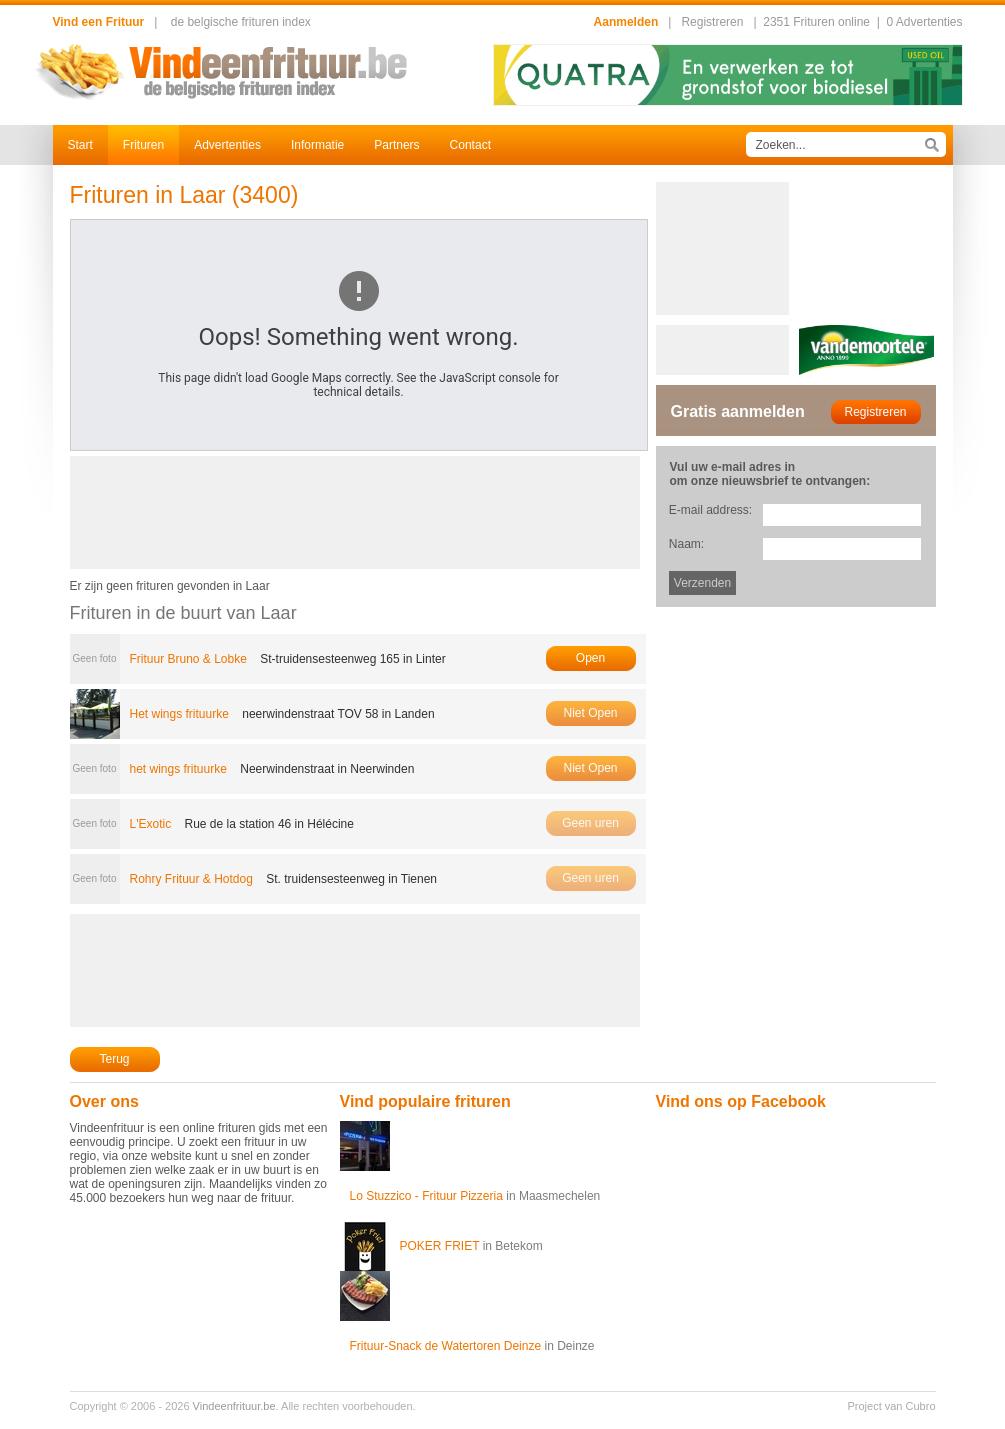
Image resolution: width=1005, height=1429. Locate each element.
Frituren (143, 145)
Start (80, 145)
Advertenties (227, 145)
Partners (396, 145)
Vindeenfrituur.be (234, 1406)
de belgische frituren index (241, 22)
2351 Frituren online (816, 22)
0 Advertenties (924, 22)
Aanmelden (626, 22)
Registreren (712, 22)
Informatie (317, 145)
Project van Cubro (891, 1406)
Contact (470, 145)
